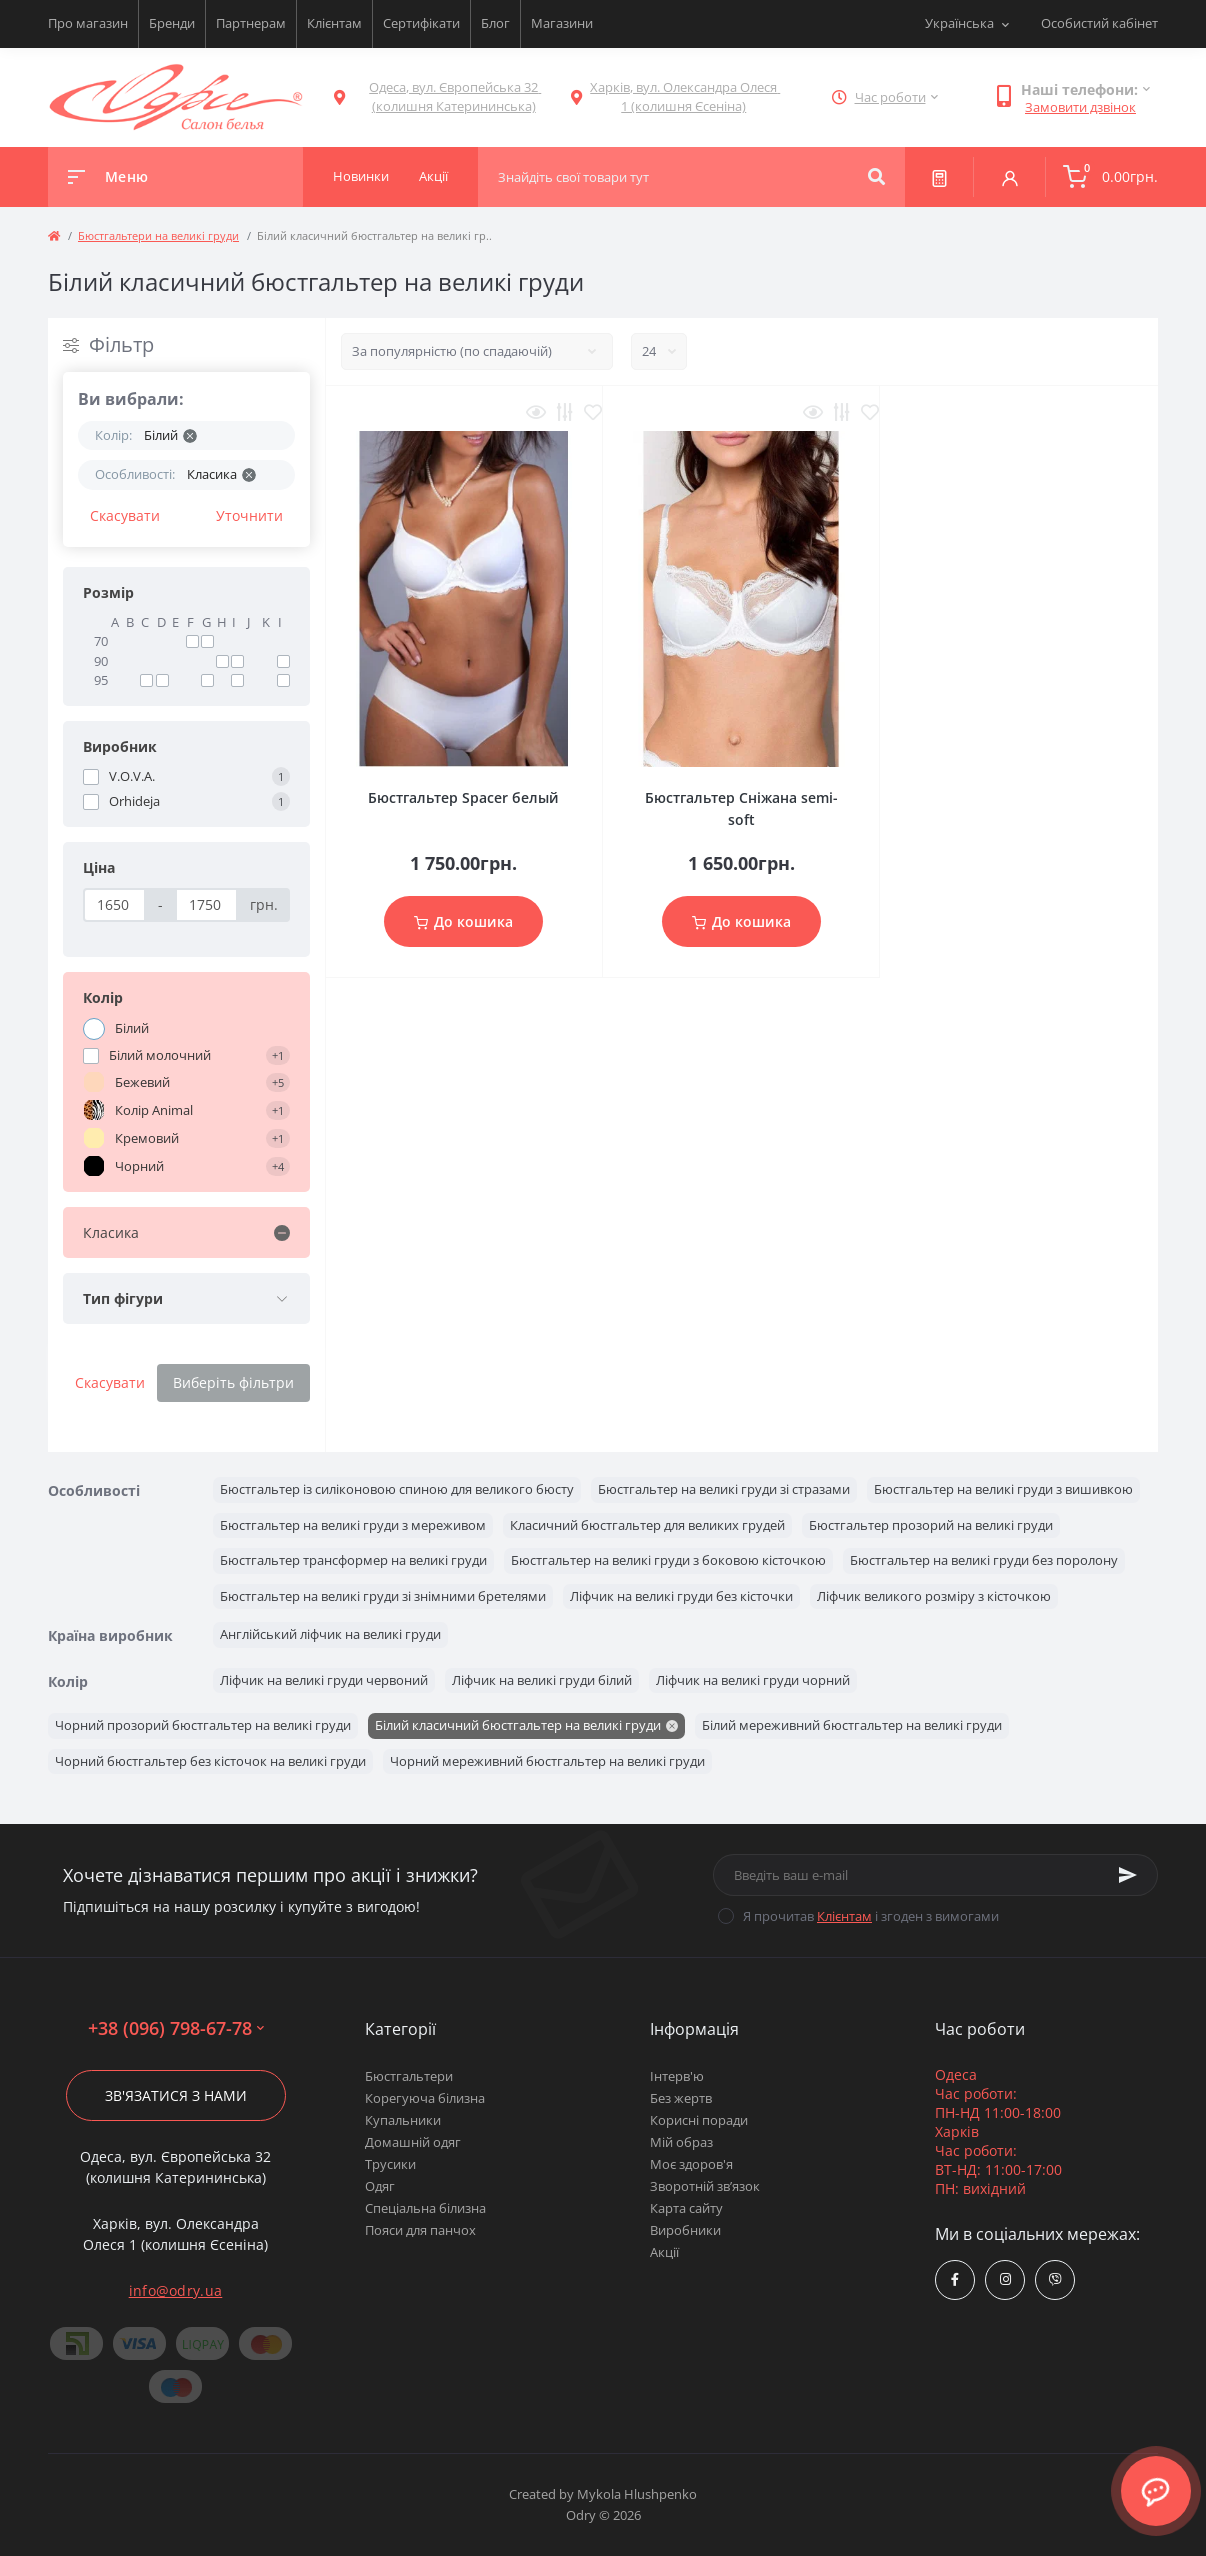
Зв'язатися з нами (176, 2095)
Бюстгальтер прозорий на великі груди (931, 1525)
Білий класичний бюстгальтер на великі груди (518, 1725)
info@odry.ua (176, 2290)
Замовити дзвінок (1080, 107)
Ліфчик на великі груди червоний (324, 1680)
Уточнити (249, 515)
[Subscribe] (1128, 1875)
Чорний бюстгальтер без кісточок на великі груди (210, 1761)
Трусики (390, 2164)
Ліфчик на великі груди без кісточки (681, 1596)
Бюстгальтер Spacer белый (463, 797)
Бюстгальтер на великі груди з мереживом (353, 1525)
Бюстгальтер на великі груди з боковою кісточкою (668, 1560)
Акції (664, 2252)
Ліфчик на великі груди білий (542, 1680)
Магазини (562, 23)
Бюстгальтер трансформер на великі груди (353, 1560)
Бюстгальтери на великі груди (158, 235)
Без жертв (681, 2098)
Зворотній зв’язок (705, 2186)
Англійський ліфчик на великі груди (330, 1634)
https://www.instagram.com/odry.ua (1005, 2279)
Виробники (685, 2230)
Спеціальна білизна (425, 2208)
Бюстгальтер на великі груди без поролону (984, 1560)
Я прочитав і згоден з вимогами (871, 1916)
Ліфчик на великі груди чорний (753, 1680)
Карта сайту (686, 2208)
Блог (495, 23)
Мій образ (681, 2142)
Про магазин (88, 23)
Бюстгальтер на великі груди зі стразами (724, 1489)
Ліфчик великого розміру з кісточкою (934, 1596)
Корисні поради (699, 2120)
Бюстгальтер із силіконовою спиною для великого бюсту (397, 1489)
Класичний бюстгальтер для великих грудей (647, 1525)
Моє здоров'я (691, 2164)
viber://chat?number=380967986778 (1055, 2279)
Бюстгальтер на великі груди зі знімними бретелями (383, 1596)
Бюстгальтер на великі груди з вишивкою (1003, 1489)
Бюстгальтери (409, 2076)
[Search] (876, 177)
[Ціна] (114, 905)
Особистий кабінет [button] (1099, 23)
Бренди (172, 23)
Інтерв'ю (677, 2076)
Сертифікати (421, 23)
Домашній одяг (413, 2142)
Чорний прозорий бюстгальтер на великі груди (203, 1725)
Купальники (403, 2120)
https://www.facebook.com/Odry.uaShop (955, 2279)
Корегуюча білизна (425, 2098)
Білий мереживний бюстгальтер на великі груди (852, 1725)
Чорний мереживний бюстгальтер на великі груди (547, 1761)
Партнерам (251, 23)
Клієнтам (334, 23)
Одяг (380, 2186)
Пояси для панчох (420, 2230)
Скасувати (125, 515)
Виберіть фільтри (233, 1382)
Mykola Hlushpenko (637, 2494)
